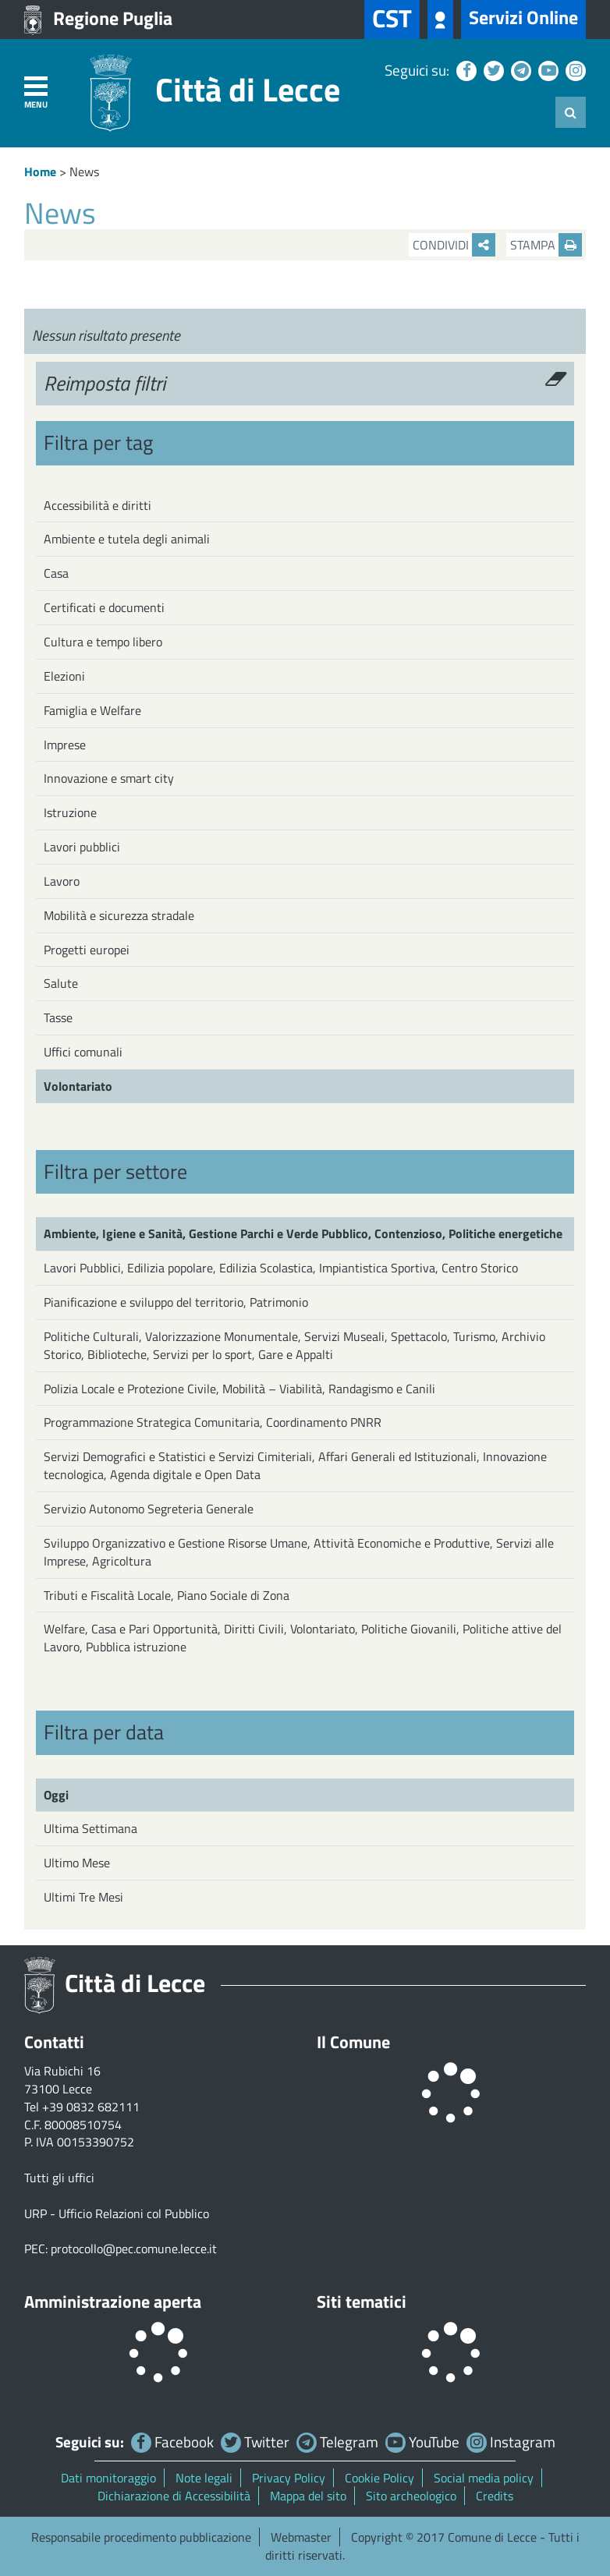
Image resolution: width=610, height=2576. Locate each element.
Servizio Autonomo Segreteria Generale (149, 1508)
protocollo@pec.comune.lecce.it (134, 2248)
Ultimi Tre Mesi (83, 1897)
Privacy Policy (288, 2477)
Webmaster (301, 2537)
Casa (56, 573)
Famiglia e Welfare (92, 710)
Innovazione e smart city (109, 778)
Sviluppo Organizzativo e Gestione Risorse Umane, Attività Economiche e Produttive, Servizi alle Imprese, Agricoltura (299, 1552)
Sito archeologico (411, 2495)
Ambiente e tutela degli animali (127, 538)
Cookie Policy (379, 2477)
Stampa (546, 245)
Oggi (56, 1794)
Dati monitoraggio (108, 2477)
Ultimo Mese (77, 1862)
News (84, 171)
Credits (494, 2495)
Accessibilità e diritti (97, 505)
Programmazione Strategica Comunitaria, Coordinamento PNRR (212, 1422)
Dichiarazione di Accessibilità (174, 2495)
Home (40, 171)
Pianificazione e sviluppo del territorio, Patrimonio (176, 1302)
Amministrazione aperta (112, 2301)
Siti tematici (361, 2301)
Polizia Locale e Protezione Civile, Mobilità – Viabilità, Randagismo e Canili (239, 1388)
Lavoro (62, 881)
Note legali (204, 2477)
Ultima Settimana (90, 1828)
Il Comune (353, 2042)
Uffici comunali (83, 1051)
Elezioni (64, 676)
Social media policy (484, 2477)
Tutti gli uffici (59, 2177)
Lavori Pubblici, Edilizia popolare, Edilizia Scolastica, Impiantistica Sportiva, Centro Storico (281, 1267)
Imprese (65, 744)
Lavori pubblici (82, 846)
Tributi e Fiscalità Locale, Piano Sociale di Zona (166, 1595)
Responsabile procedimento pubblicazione (141, 2537)
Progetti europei (86, 949)
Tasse (58, 1017)
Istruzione (70, 812)
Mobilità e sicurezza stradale (119, 915)
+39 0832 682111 (91, 2106)
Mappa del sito (308, 2495)
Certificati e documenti (104, 607)
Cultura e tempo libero (103, 641)
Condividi (454, 244)
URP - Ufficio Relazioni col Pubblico (116, 2213)
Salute (61, 983)
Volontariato (78, 1086)
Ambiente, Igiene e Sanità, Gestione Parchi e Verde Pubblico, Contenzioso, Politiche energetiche (303, 1233)
